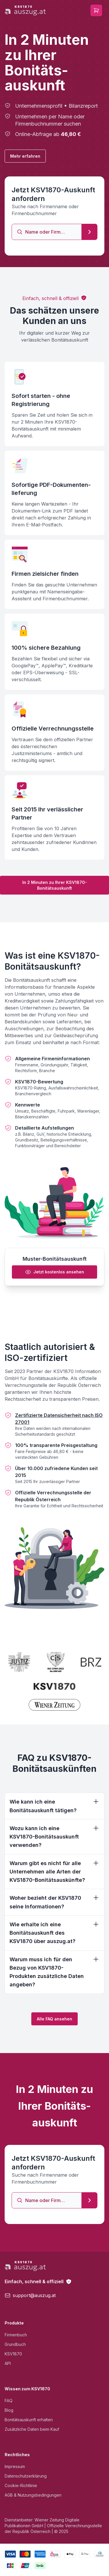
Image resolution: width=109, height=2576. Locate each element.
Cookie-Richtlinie (21, 2485)
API (8, 2363)
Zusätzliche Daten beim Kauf (32, 2429)
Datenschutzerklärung (26, 2475)
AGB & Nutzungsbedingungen (33, 2495)
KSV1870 (13, 2353)
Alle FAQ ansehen (54, 2018)
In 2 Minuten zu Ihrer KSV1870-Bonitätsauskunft (54, 885)
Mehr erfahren (25, 156)
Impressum (15, 2466)
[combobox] (47, 232)
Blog (9, 2410)
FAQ (8, 2400)
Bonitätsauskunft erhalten (29, 2419)
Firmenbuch (16, 2334)
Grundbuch (15, 2344)
